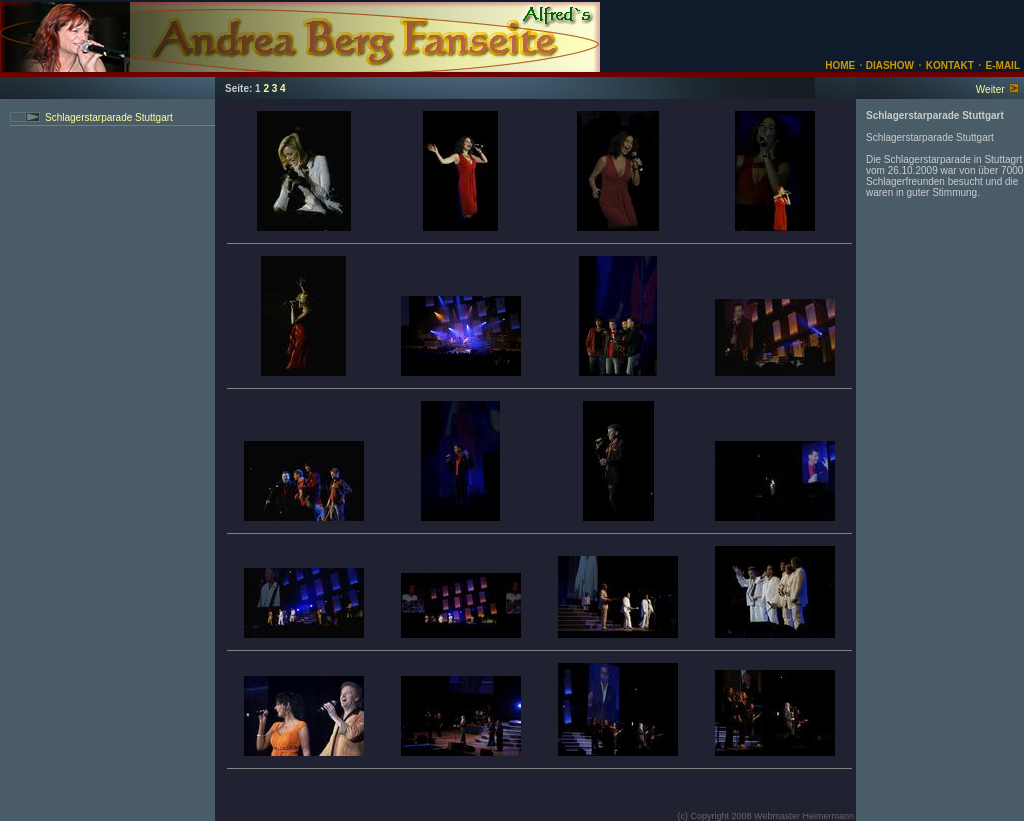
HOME (840, 65)
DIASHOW (888, 65)
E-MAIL (1003, 65)
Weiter (990, 89)
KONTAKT (950, 65)
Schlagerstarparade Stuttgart (109, 117)
